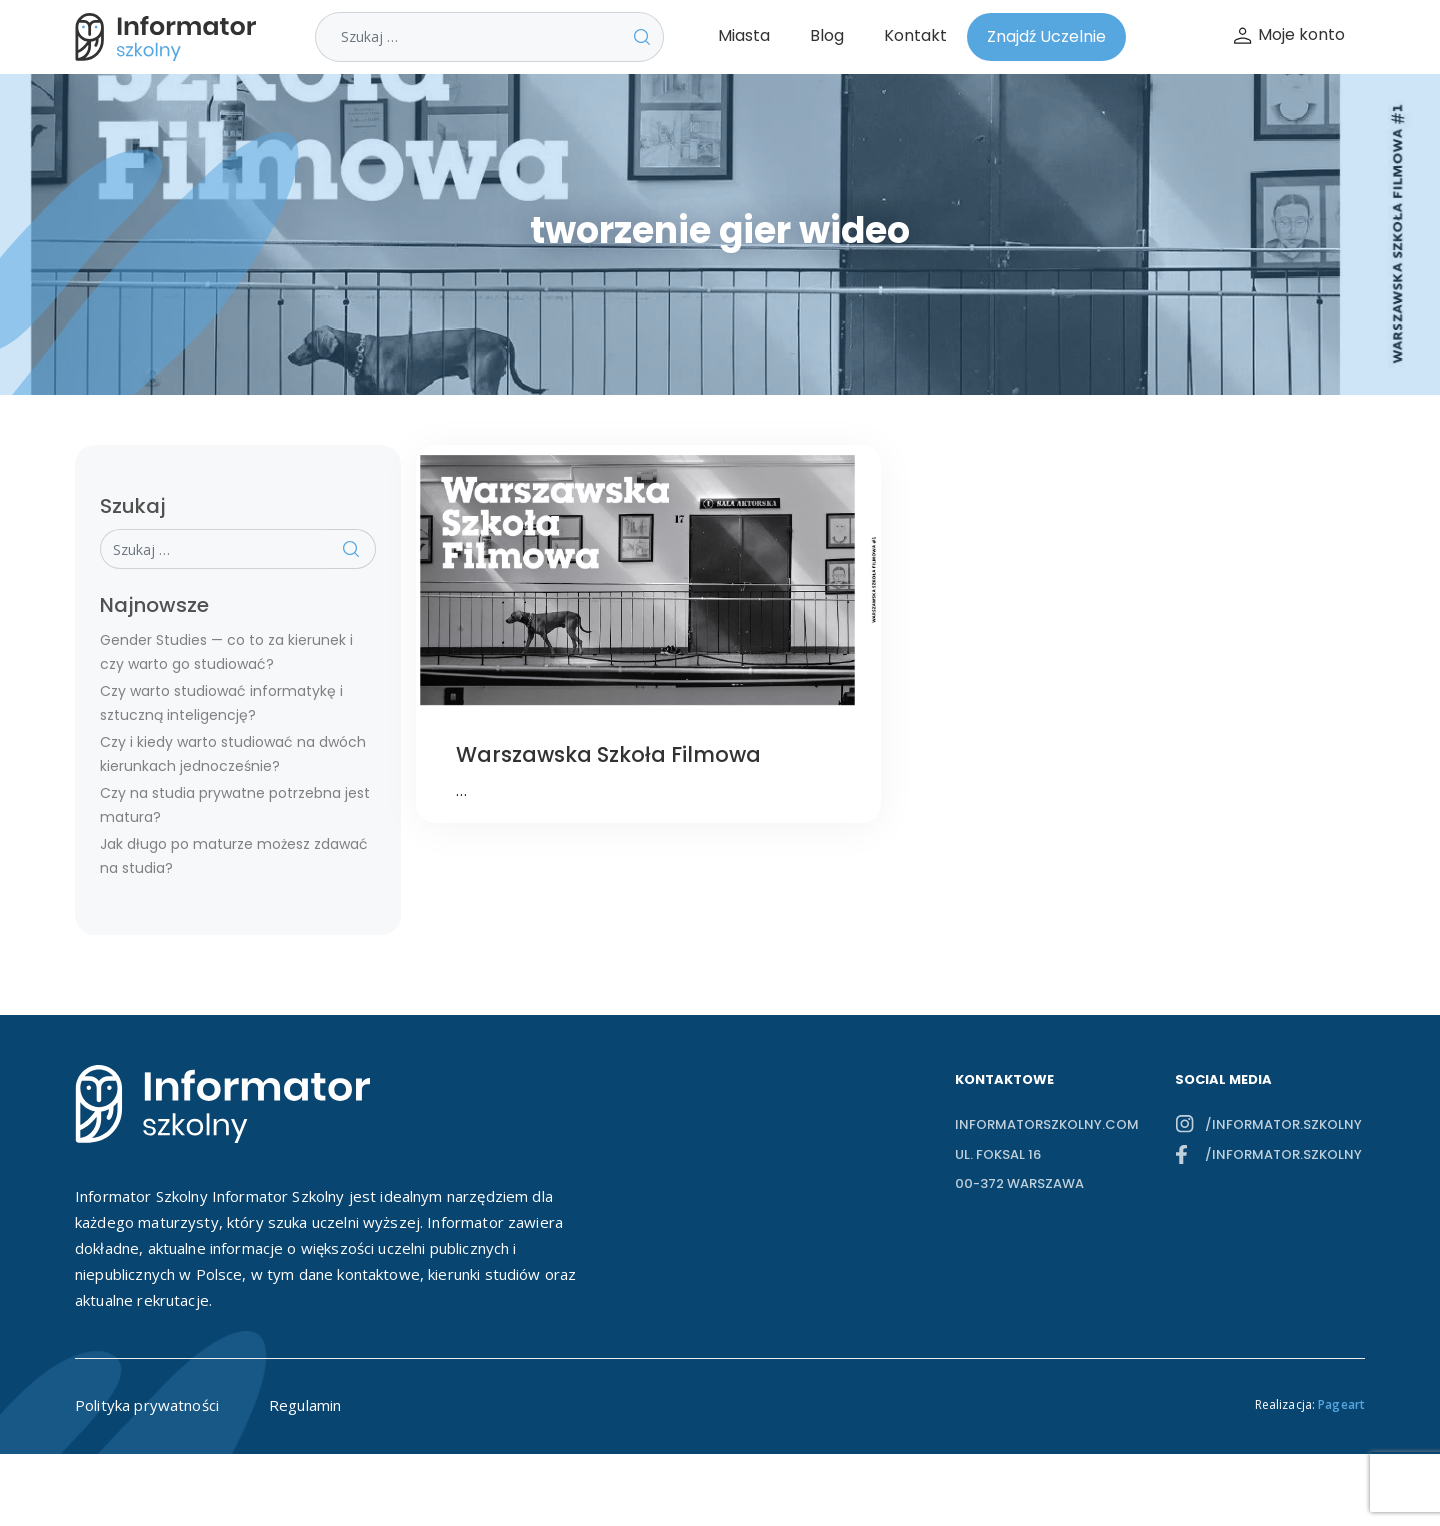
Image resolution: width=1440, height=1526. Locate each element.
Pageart (1341, 1404)
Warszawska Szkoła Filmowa (608, 754)
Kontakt (915, 35)
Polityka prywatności (147, 1405)
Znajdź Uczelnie (1046, 36)
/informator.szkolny (1283, 1124)
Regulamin (305, 1405)
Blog (827, 35)
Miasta (744, 35)
